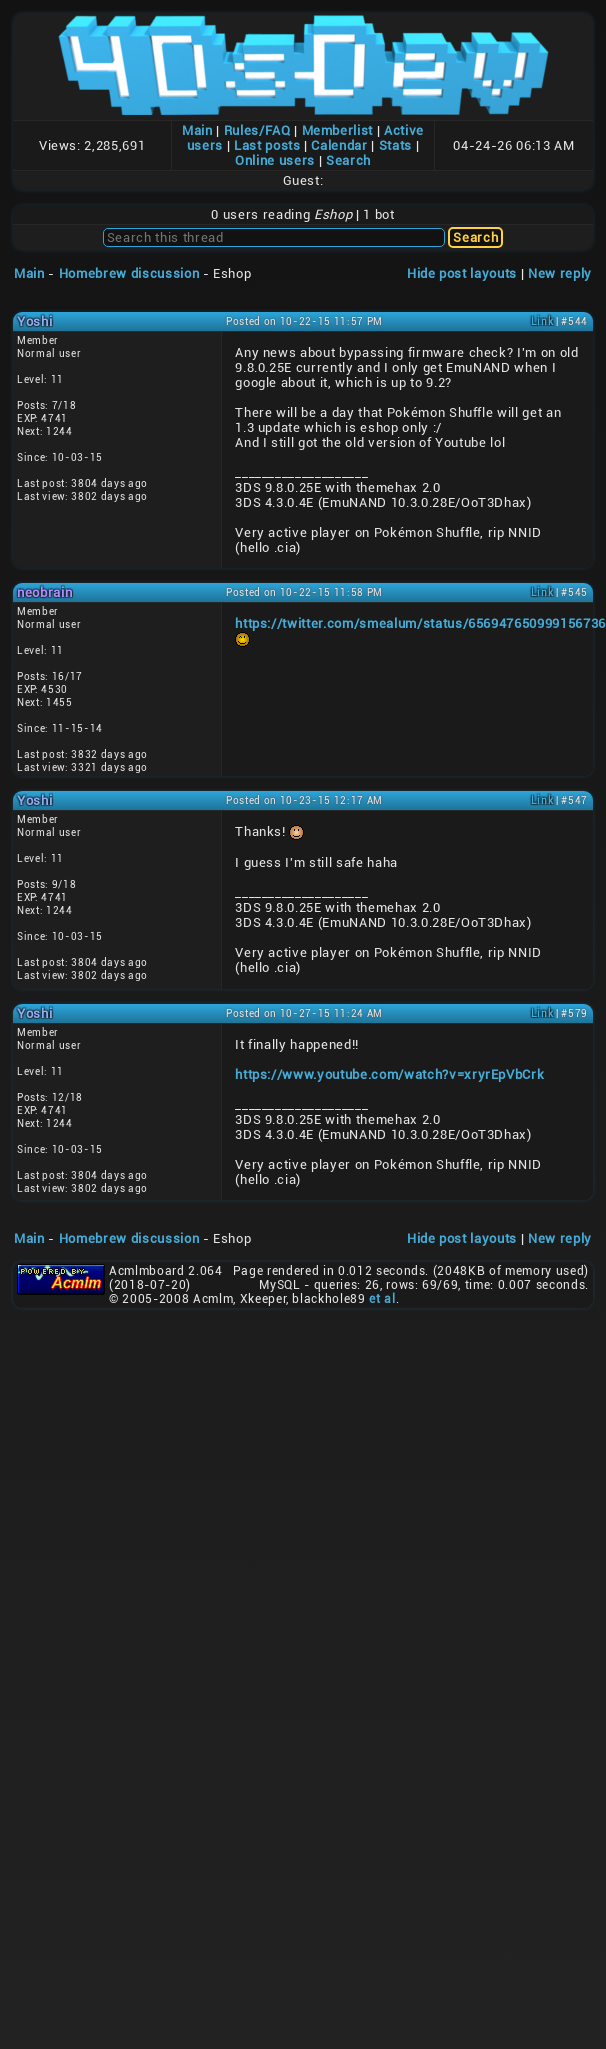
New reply (560, 273)
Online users (275, 160)
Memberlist (338, 130)
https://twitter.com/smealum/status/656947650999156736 (420, 623)
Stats (395, 145)
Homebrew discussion (129, 273)
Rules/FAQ (257, 130)
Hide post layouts (462, 273)
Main (197, 130)
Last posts (267, 145)
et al (382, 1299)
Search (348, 160)
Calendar (339, 145)
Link (542, 321)
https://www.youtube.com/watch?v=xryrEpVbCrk (389, 1074)
